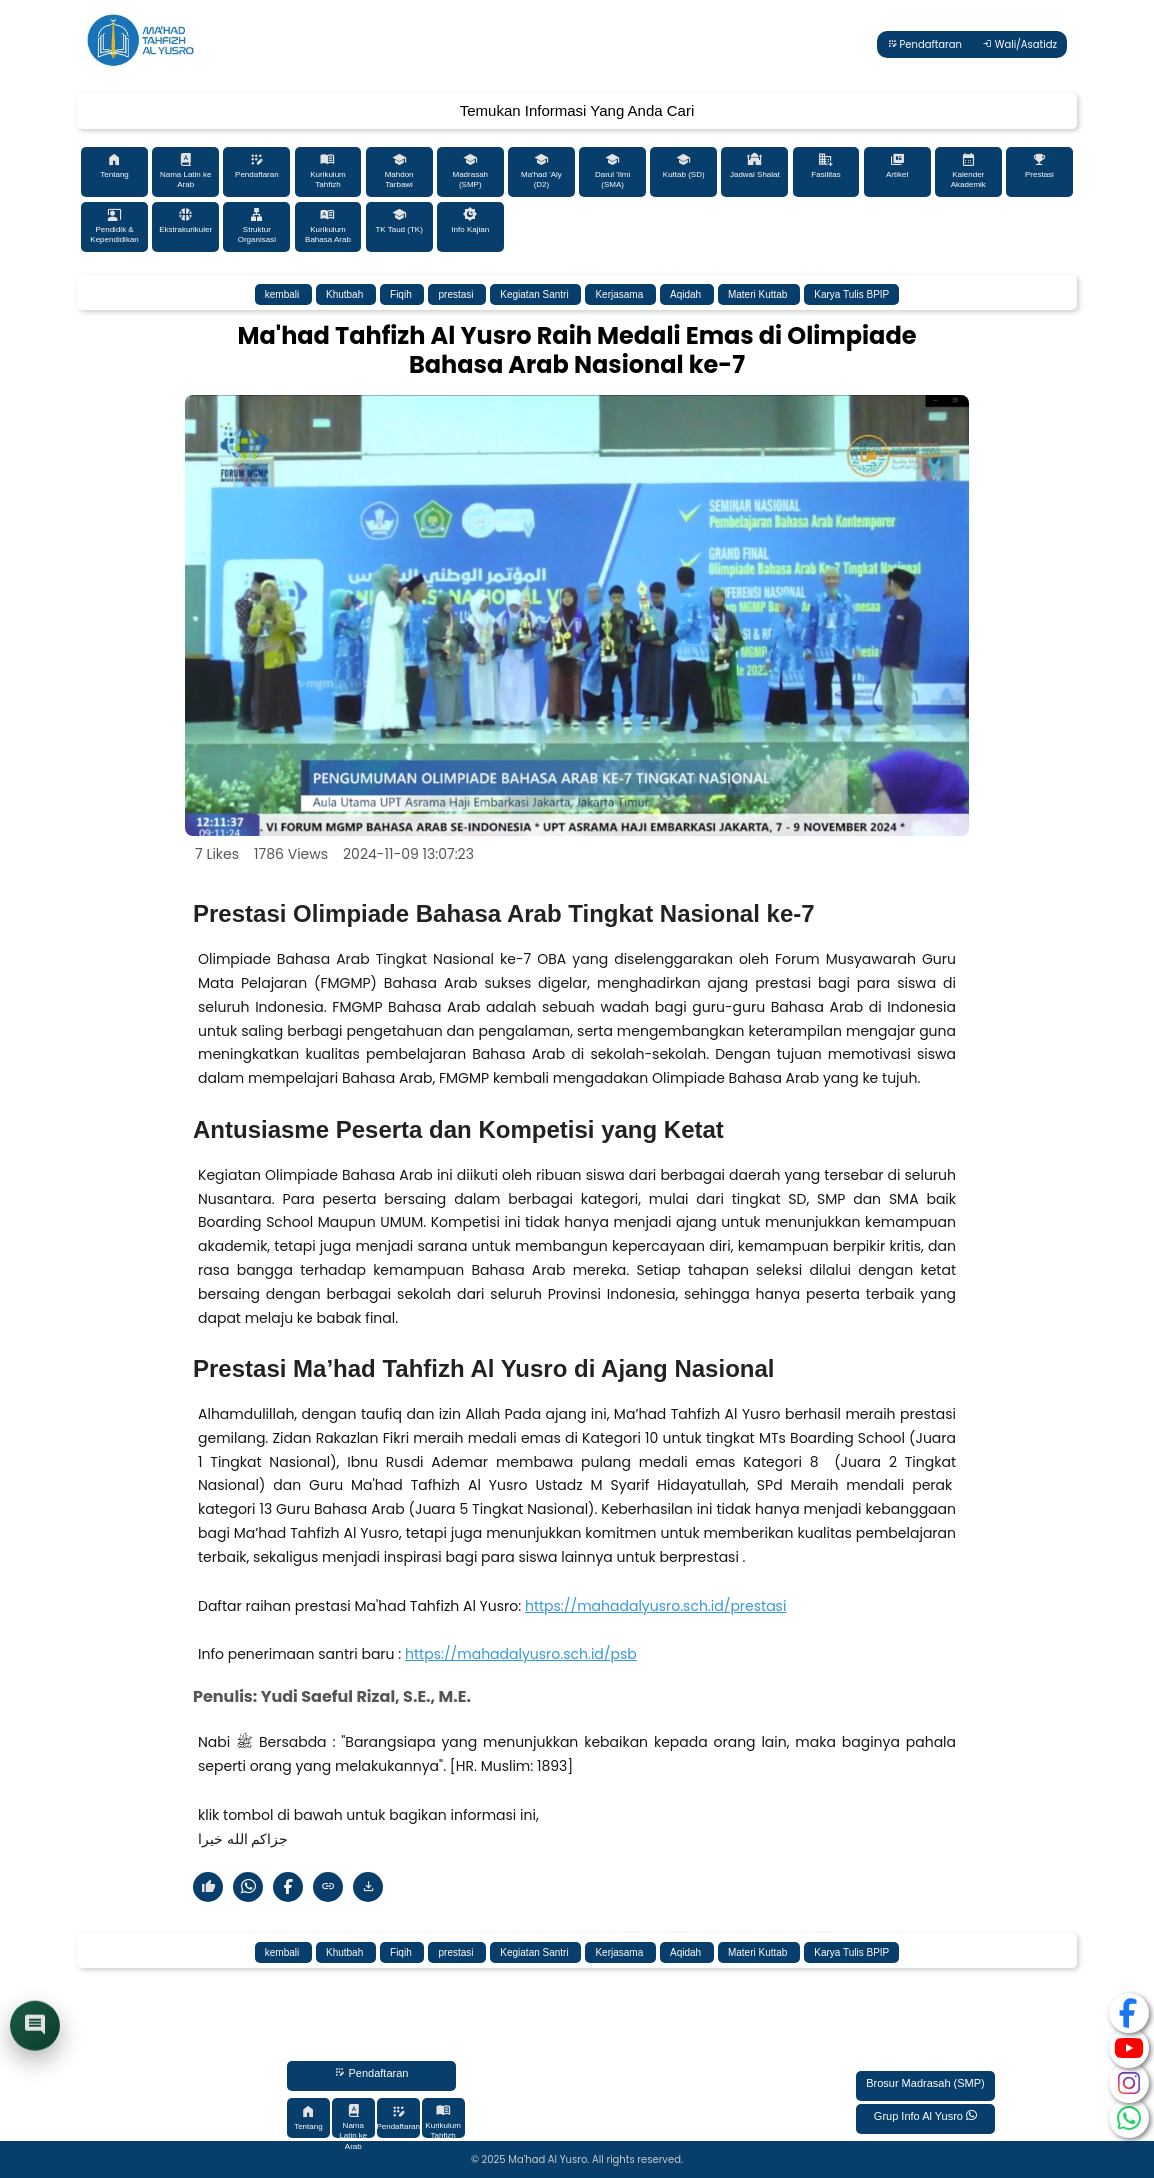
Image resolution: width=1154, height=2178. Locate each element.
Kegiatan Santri (535, 294)
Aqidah (687, 294)
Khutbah (346, 294)
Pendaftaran (924, 44)
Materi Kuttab (759, 294)
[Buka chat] (35, 2028)
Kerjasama (620, 294)
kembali (283, 294)
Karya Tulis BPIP (851, 294)
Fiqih (402, 294)
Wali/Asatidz (1019, 44)
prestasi (457, 294)
